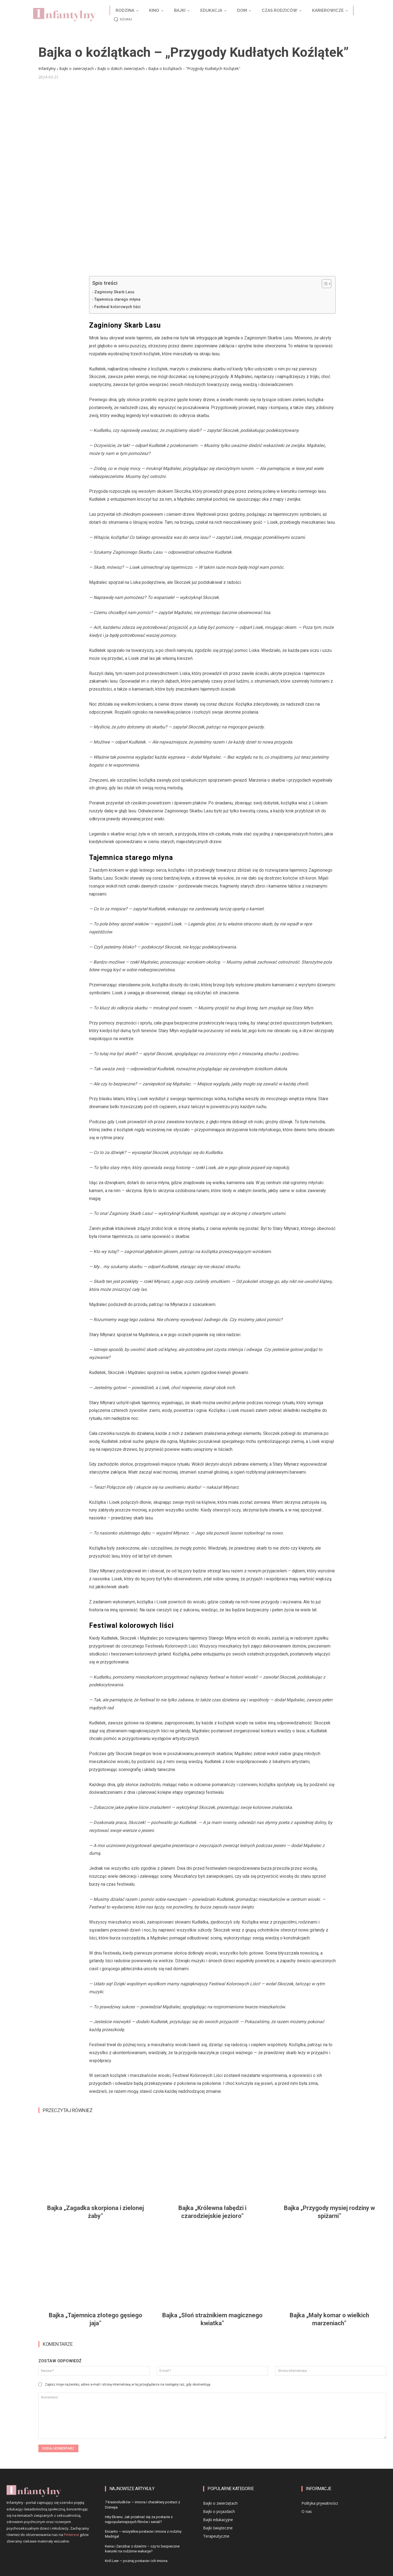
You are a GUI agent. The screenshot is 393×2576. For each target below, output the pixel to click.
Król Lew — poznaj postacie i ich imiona (136, 2561)
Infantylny (47, 68)
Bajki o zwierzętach (76, 68)
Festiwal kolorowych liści (117, 307)
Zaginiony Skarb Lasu (114, 292)
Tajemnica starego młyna (117, 299)
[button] (122, 19)
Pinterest (71, 2534)
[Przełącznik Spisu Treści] (324, 283)
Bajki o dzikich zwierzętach (121, 68)
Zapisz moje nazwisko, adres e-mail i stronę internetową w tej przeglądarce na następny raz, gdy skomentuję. (128, 2384)
